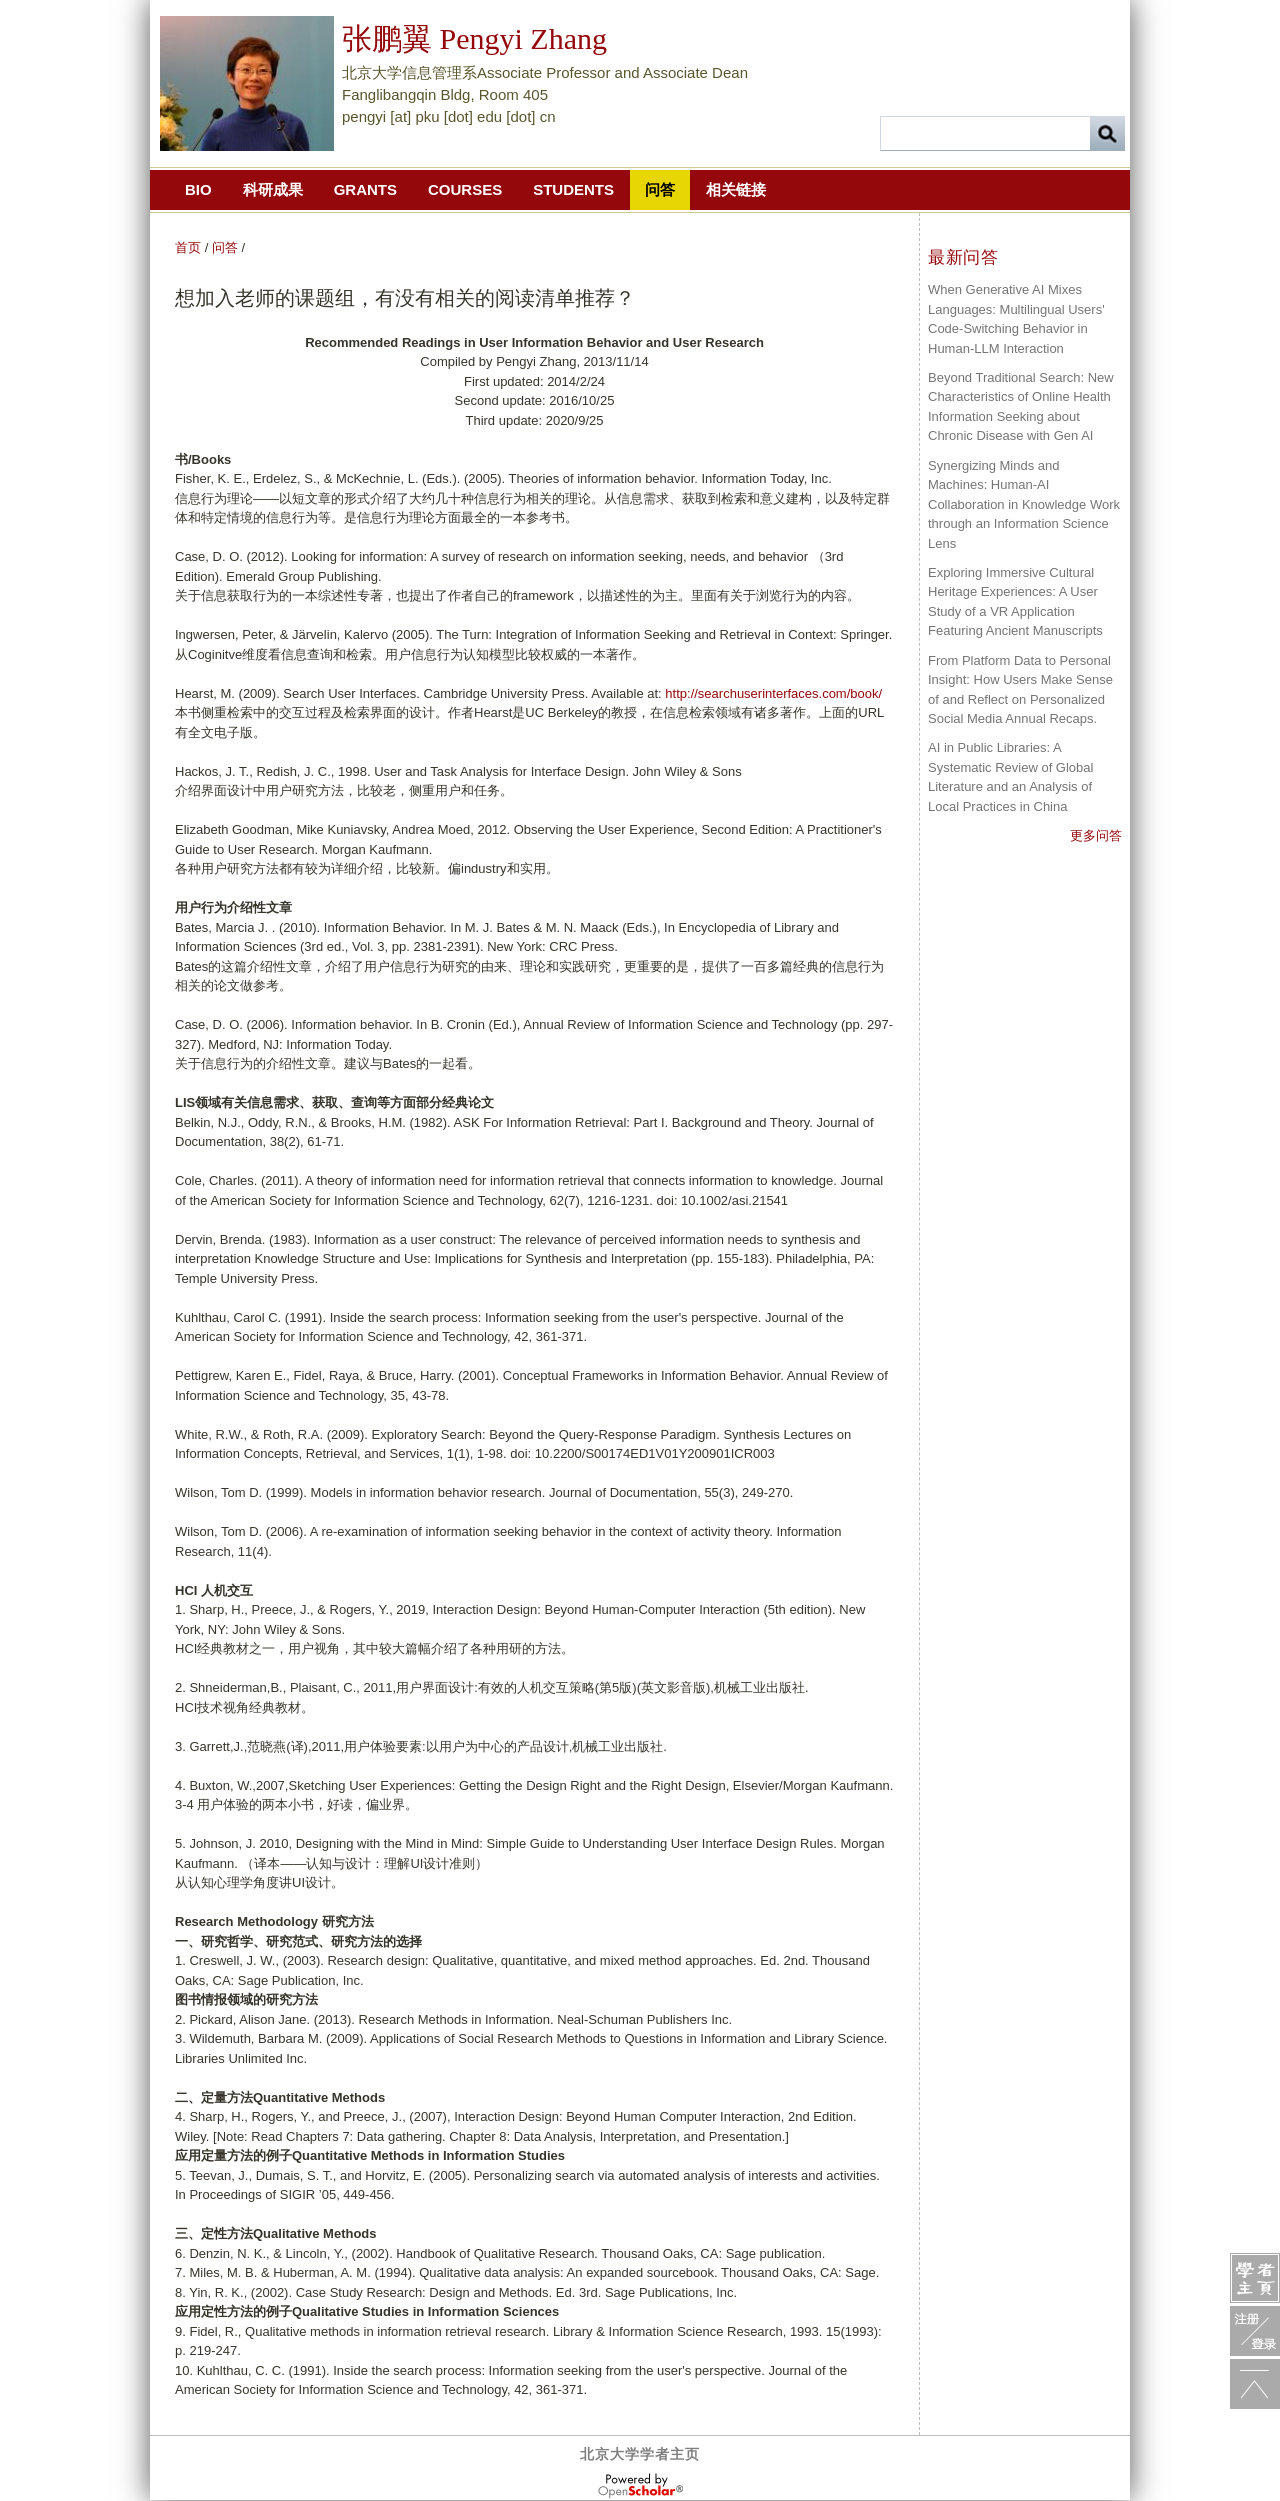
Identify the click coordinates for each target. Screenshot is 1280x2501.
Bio (198, 189)
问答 (660, 189)
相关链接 (736, 189)
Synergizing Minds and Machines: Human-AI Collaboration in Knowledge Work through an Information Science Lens (1024, 504)
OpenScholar (640, 2486)
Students (573, 189)
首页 (188, 247)
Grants (365, 189)
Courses (465, 189)
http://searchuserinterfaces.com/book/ (773, 693)
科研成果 (273, 189)
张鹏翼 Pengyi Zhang (474, 38)
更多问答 (1096, 835)
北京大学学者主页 (640, 2454)
